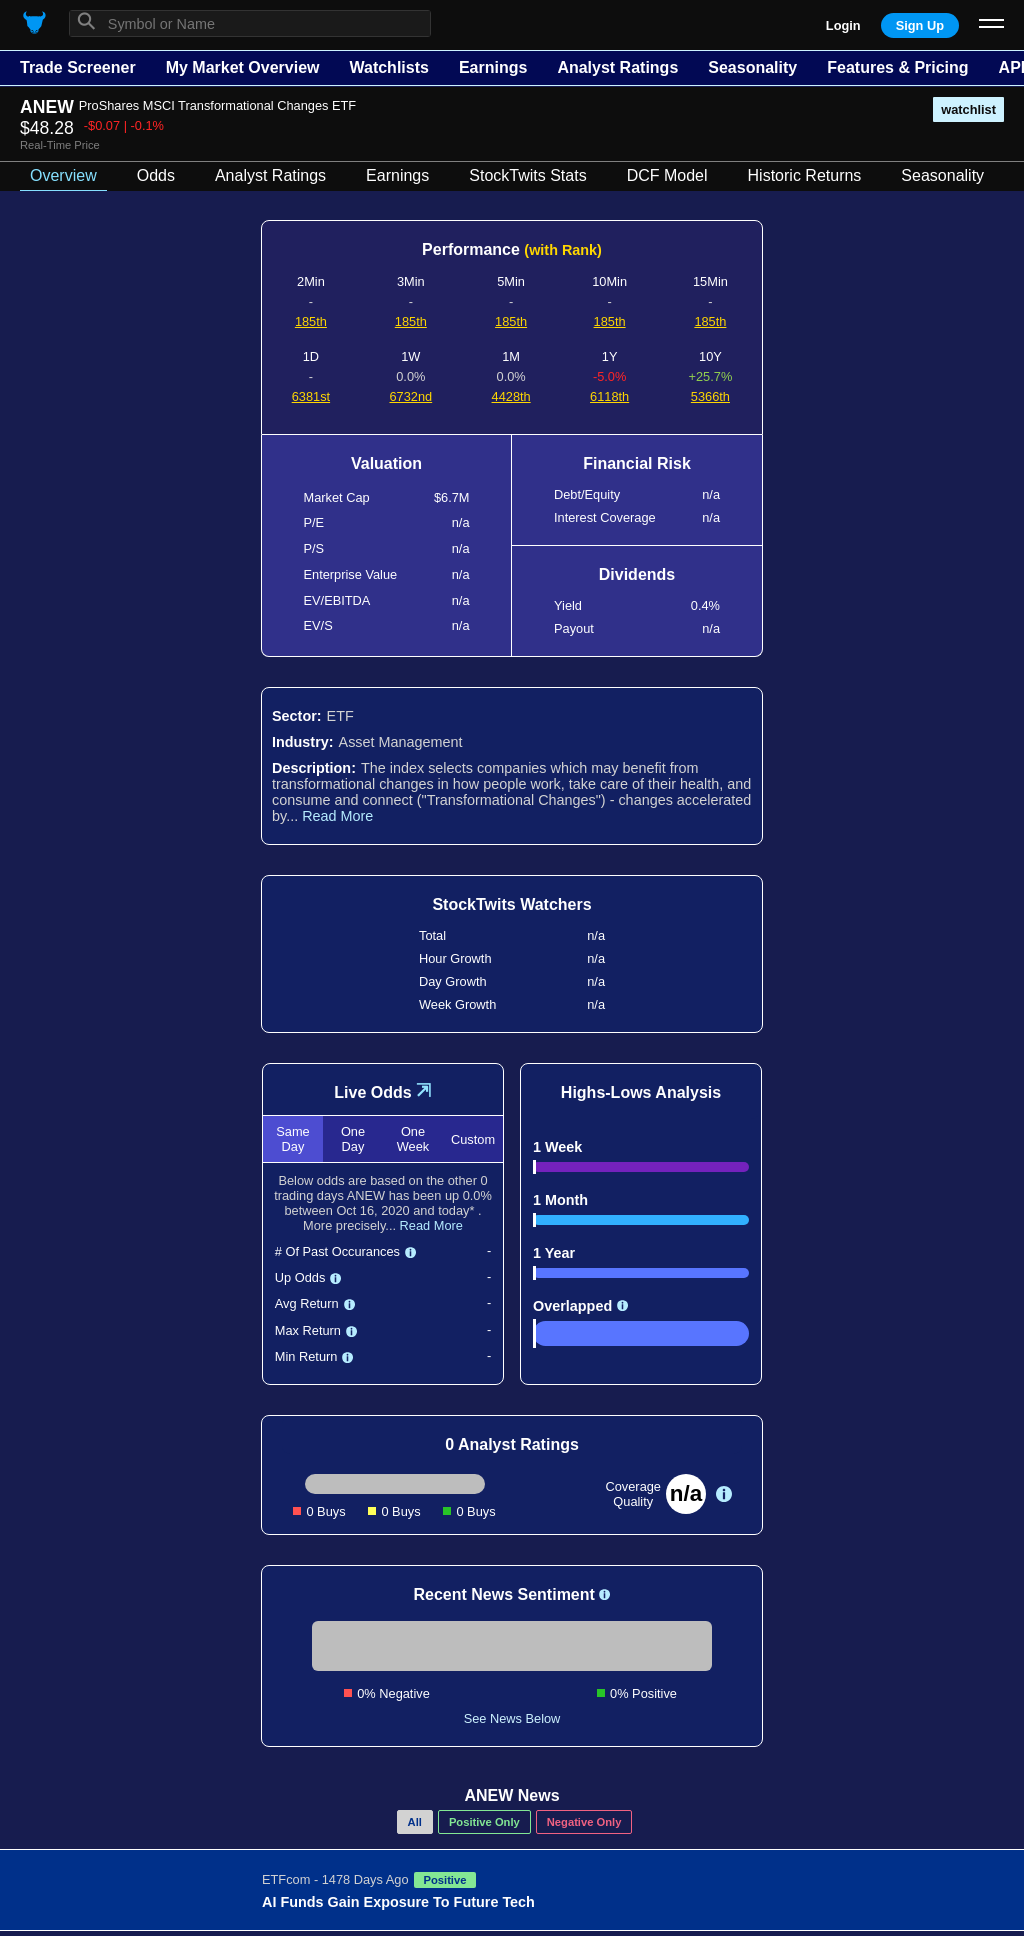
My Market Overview (243, 67)
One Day (353, 1139)
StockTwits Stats (527, 175)
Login (843, 25)
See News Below (512, 1718)
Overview (63, 175)
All (415, 1822)
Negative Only (584, 1822)
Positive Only (484, 1822)
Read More (337, 816)
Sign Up (920, 25)
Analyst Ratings (617, 67)
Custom (473, 1139)
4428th (511, 396)
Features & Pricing (897, 67)
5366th (710, 396)
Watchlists (388, 67)
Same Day (292, 1139)
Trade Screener (78, 67)
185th (311, 321)
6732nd (410, 396)
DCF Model (667, 175)
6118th (609, 396)
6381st (311, 396)
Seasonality (752, 67)
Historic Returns (805, 175)
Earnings (493, 67)
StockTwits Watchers (511, 904)
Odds (156, 175)
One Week (413, 1139)
